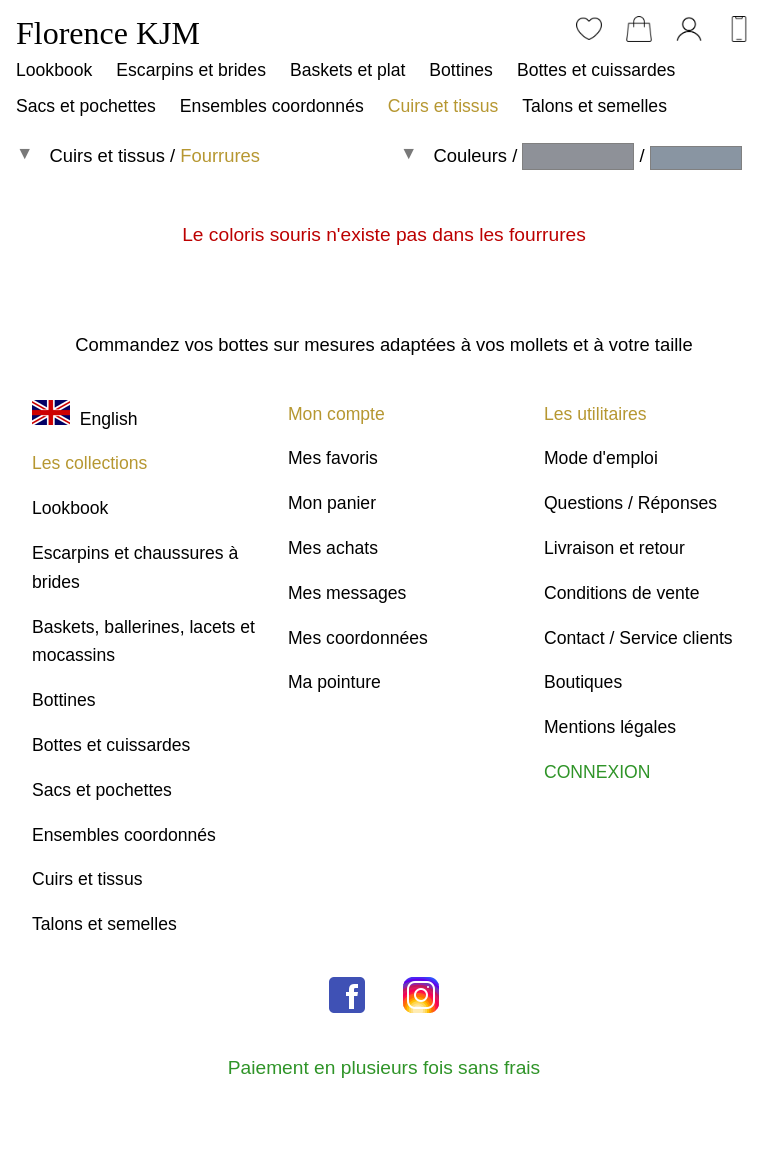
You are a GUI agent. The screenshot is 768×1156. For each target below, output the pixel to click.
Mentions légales (610, 727)
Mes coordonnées (358, 638)
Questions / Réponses (630, 503)
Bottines (461, 70)
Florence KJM (108, 33)
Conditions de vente (622, 593)
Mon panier (332, 503)
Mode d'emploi (601, 458)
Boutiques (583, 682)
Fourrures (220, 155)
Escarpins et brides (191, 70)
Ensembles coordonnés (272, 106)
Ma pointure (334, 682)
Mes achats (333, 548)
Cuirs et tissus (443, 106)
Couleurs (470, 155)
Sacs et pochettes (86, 106)
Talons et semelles (594, 106)
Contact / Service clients (638, 638)
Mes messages (347, 593)
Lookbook (54, 70)
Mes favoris (333, 458)
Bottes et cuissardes (596, 70)
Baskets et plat (347, 70)
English (84, 419)
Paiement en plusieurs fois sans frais (384, 1067)
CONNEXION (597, 772)
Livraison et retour (614, 548)
